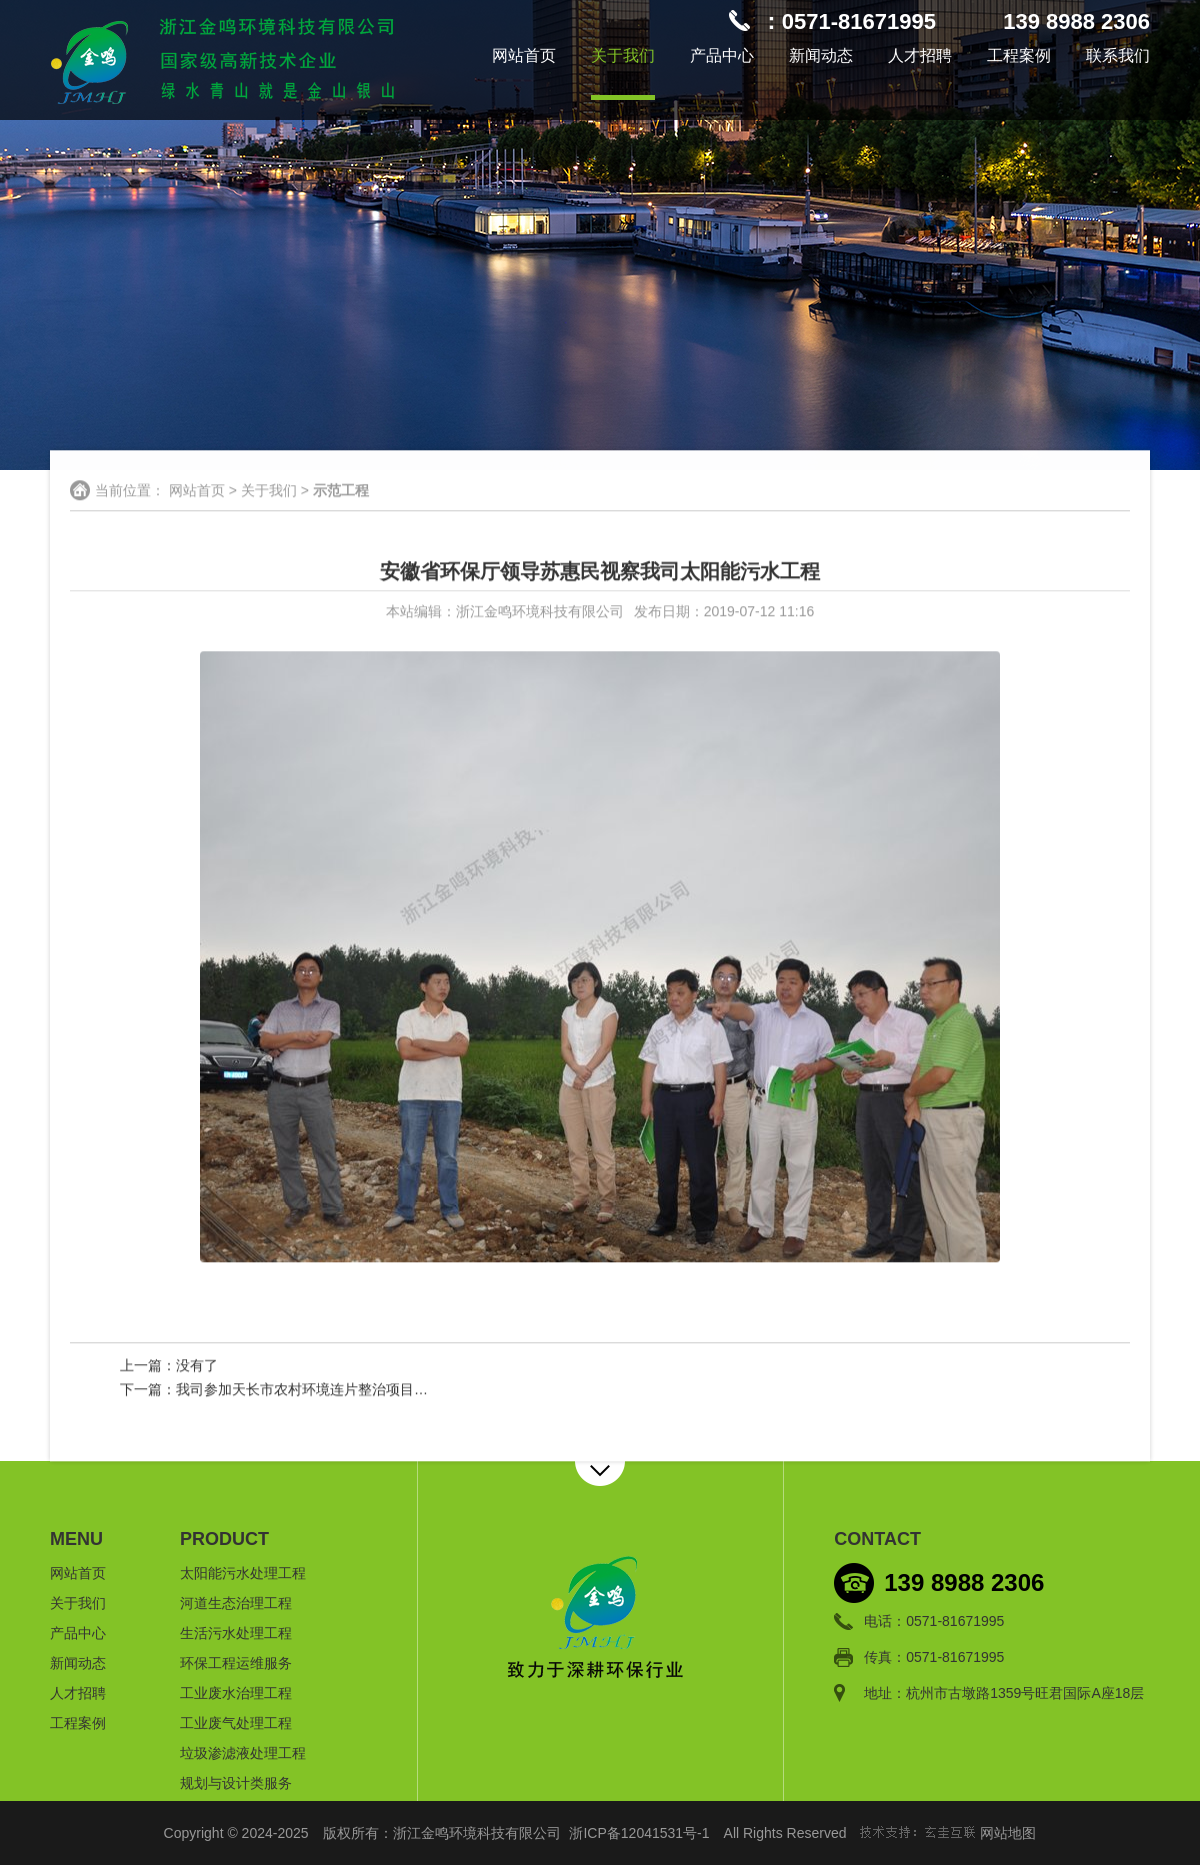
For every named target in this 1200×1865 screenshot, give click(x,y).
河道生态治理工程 (236, 1603)
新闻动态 (821, 55)
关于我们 (623, 55)
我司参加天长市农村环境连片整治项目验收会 (316, 1390)
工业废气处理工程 (236, 1723)
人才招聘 (920, 55)
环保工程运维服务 (236, 1663)
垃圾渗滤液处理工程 (243, 1753)
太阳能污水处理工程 (243, 1573)
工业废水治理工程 (236, 1693)
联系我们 (1118, 55)
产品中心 (722, 55)
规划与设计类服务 (236, 1783)
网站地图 (1008, 1833)
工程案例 (1019, 55)
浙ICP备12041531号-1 (639, 1833)
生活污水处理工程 (236, 1633)
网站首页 (524, 55)
